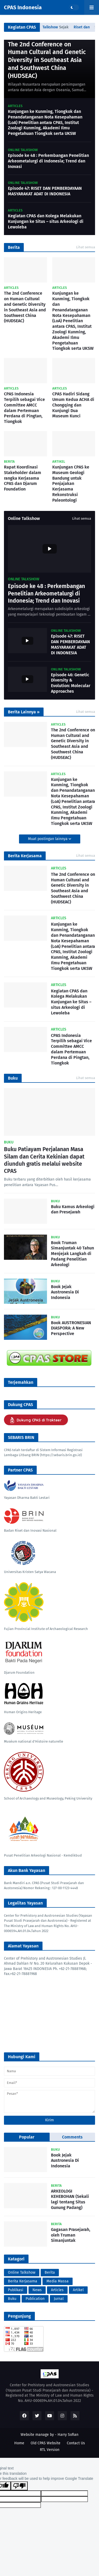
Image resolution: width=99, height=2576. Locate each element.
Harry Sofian (68, 2434)
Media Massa (57, 2281)
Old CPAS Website (45, 2443)
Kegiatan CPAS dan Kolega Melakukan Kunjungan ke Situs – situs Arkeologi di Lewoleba (45, 221)
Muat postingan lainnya (48, 839)
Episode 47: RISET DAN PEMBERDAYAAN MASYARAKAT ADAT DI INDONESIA (45, 191)
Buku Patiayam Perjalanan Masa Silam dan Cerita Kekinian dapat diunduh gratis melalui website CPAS (44, 1160)
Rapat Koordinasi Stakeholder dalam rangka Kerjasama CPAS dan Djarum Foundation (22, 478)
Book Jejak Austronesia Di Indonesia (65, 1292)
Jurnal (59, 2298)
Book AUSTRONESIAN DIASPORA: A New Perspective (71, 1328)
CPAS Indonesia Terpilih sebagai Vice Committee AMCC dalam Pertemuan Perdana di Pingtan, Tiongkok (24, 407)
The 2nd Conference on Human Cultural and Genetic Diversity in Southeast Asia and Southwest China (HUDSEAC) (47, 60)
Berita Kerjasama (22, 2281)
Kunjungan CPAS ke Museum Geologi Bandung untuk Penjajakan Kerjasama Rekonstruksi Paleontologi (70, 484)
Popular (26, 2137)
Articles (57, 2290)
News (37, 2290)
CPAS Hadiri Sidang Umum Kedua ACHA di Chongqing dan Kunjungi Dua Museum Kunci (73, 404)
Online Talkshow (21, 2272)
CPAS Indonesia (23, 7)
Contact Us (76, 2443)
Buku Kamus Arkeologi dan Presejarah (73, 1209)
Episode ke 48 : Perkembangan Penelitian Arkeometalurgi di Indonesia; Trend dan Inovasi (48, 161)
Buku (12, 2298)
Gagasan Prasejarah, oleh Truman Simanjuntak (70, 2235)
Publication (35, 2298)
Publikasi (15, 2290)
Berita (50, 2272)
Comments (72, 2137)
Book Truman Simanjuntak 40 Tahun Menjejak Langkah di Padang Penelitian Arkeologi (72, 1253)
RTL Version (49, 2449)
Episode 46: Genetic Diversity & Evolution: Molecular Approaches (70, 683)
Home (19, 2443)
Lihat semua (85, 247)
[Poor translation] (19, 2485)
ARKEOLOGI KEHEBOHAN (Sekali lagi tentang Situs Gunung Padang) (70, 2199)
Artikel (78, 2290)
